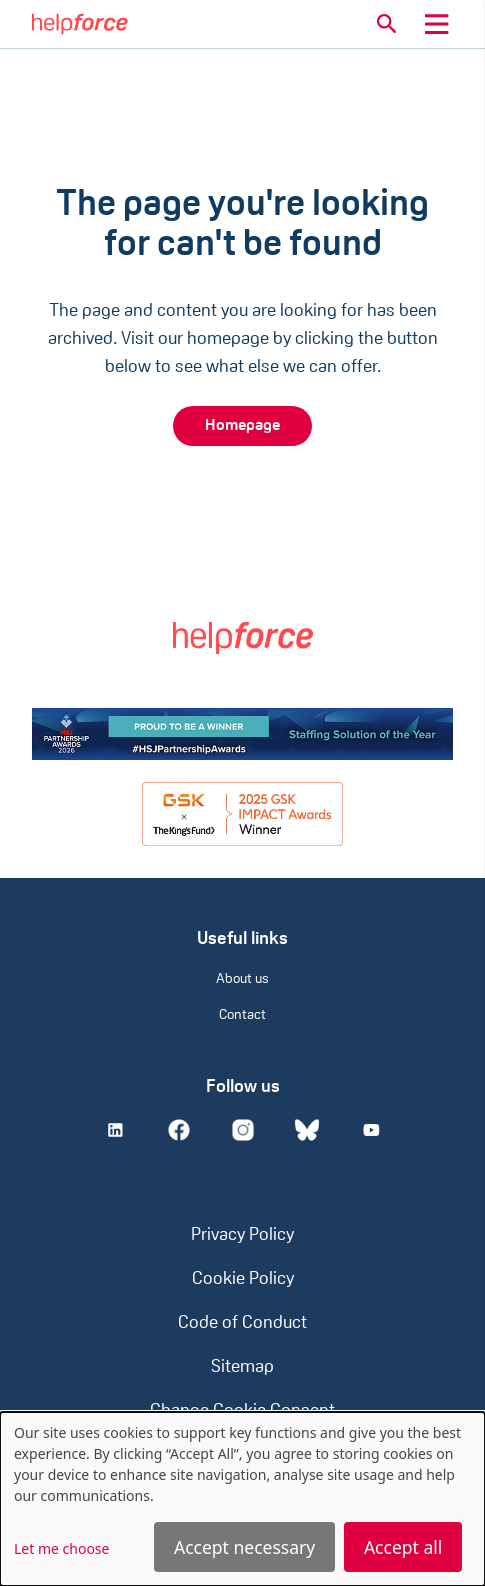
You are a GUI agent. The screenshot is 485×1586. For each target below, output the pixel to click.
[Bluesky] (307, 1130)
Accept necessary (244, 1547)
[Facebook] (179, 1130)
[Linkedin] (115, 1130)
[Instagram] (243, 1130)
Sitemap (242, 1367)
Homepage (242, 426)
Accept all (403, 1547)
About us (242, 979)
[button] (387, 24)
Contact (242, 1015)
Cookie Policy (243, 1279)
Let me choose (61, 1548)
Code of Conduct (242, 1323)
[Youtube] (371, 1130)
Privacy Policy (242, 1235)
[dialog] (242, 1499)
